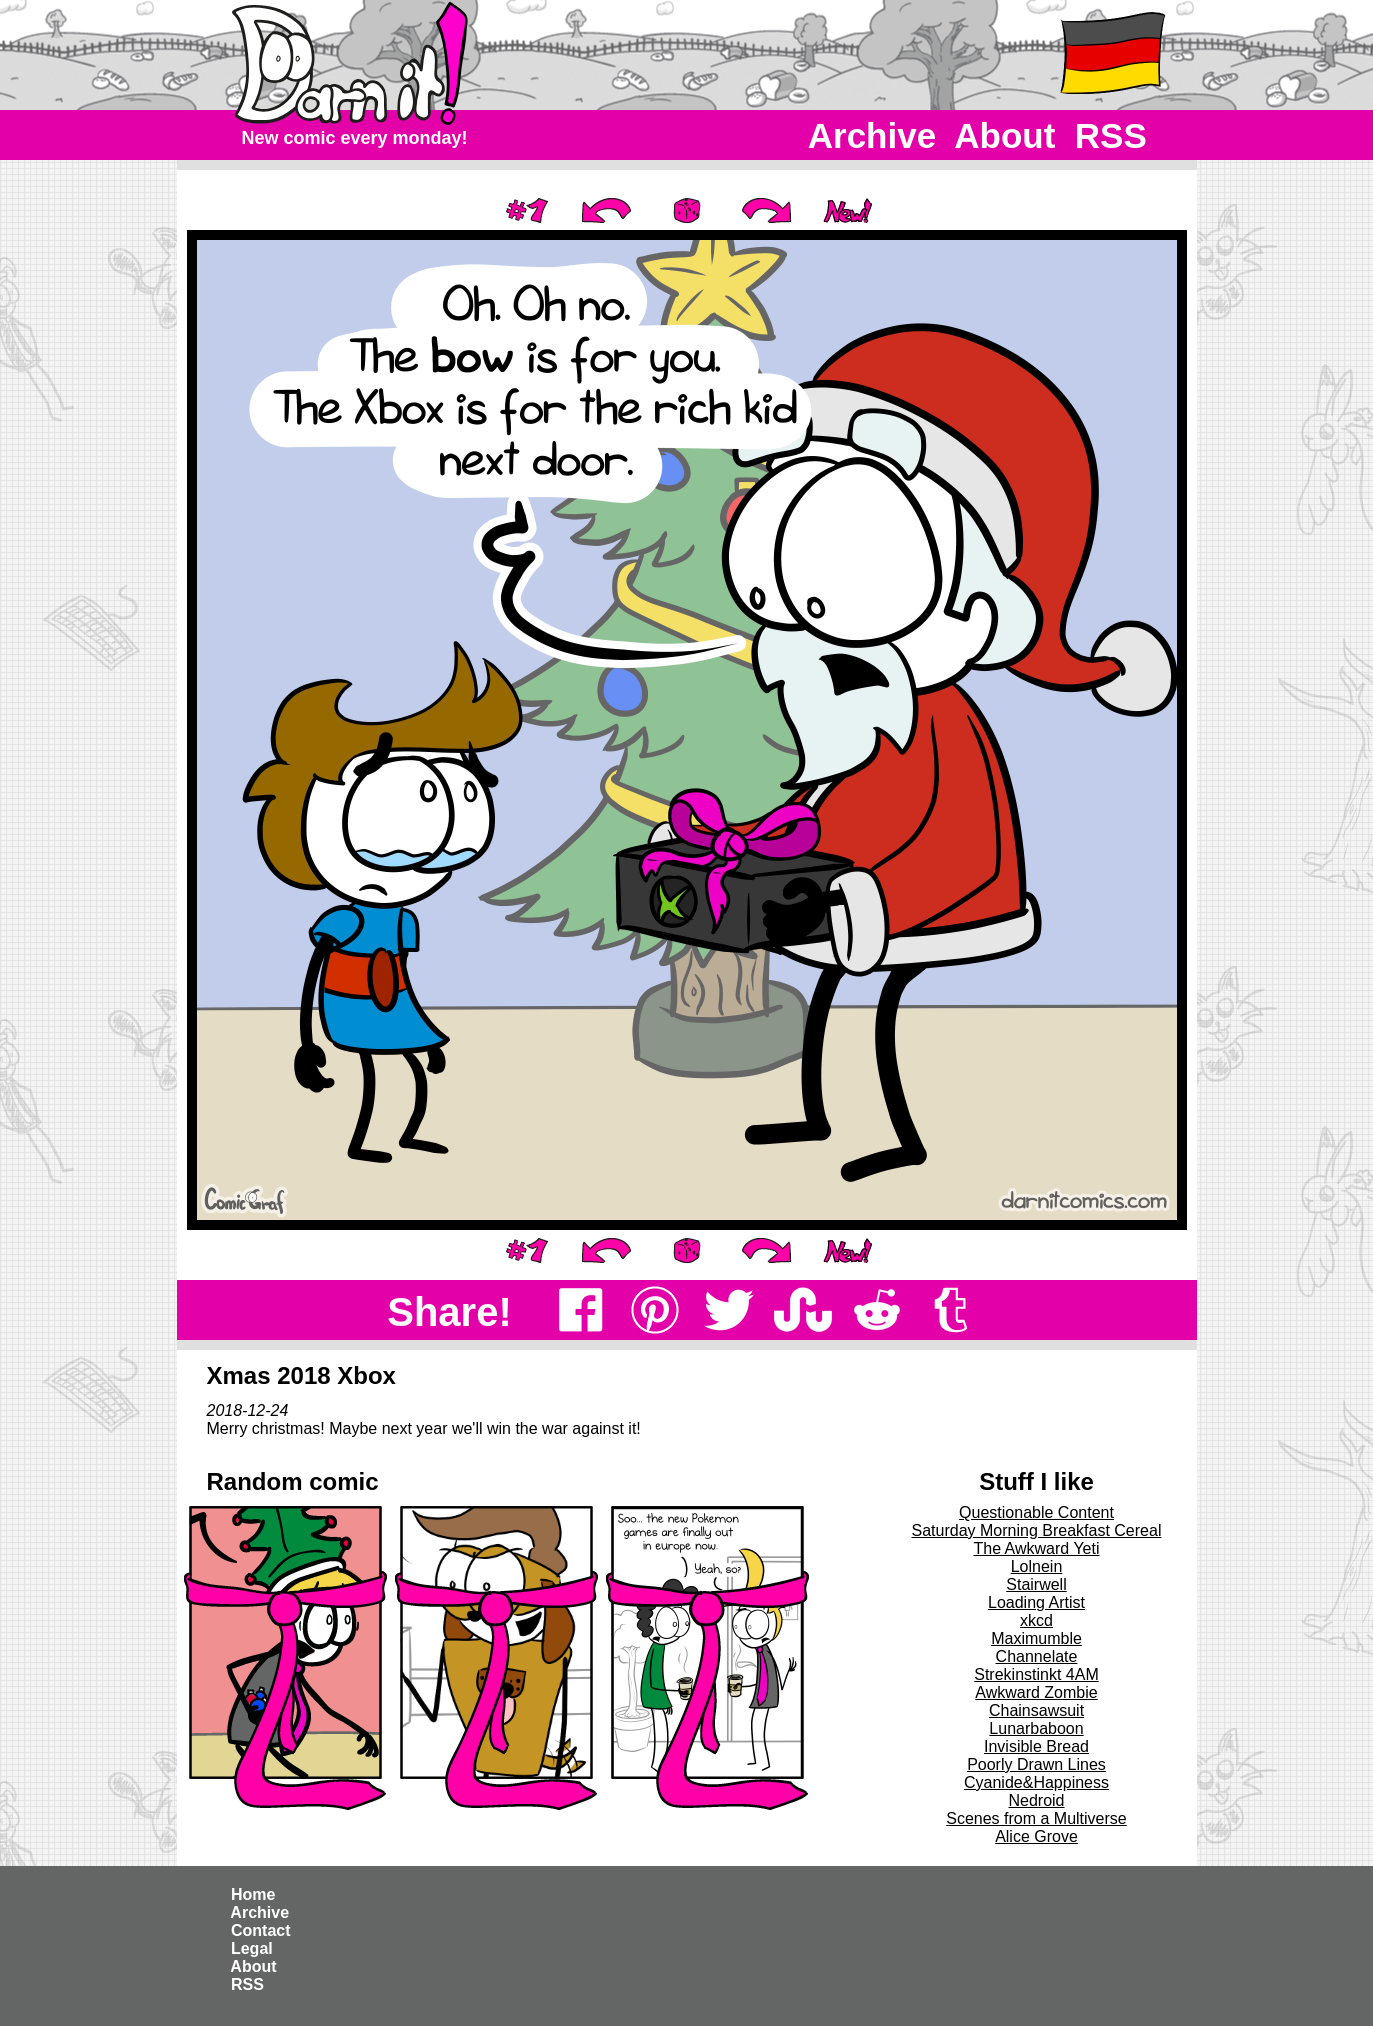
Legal (252, 1948)
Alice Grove (1036, 1836)
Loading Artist (1036, 1602)
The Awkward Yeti (1036, 1548)
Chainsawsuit (1036, 1710)
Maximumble (1036, 1638)
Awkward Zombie (1036, 1692)
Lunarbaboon (1036, 1728)
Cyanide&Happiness (1036, 1782)
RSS (1110, 135)
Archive (872, 135)
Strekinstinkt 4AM (1036, 1674)
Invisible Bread (1036, 1746)
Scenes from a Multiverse (1036, 1818)
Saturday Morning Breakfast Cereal (1037, 1530)
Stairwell (1036, 1584)
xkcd (1036, 1620)
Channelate (1037, 1656)
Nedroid (1036, 1800)
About (1005, 135)
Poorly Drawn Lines (1036, 1764)
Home (253, 1894)
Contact (261, 1930)
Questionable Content (1036, 1512)
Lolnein (1037, 1566)
